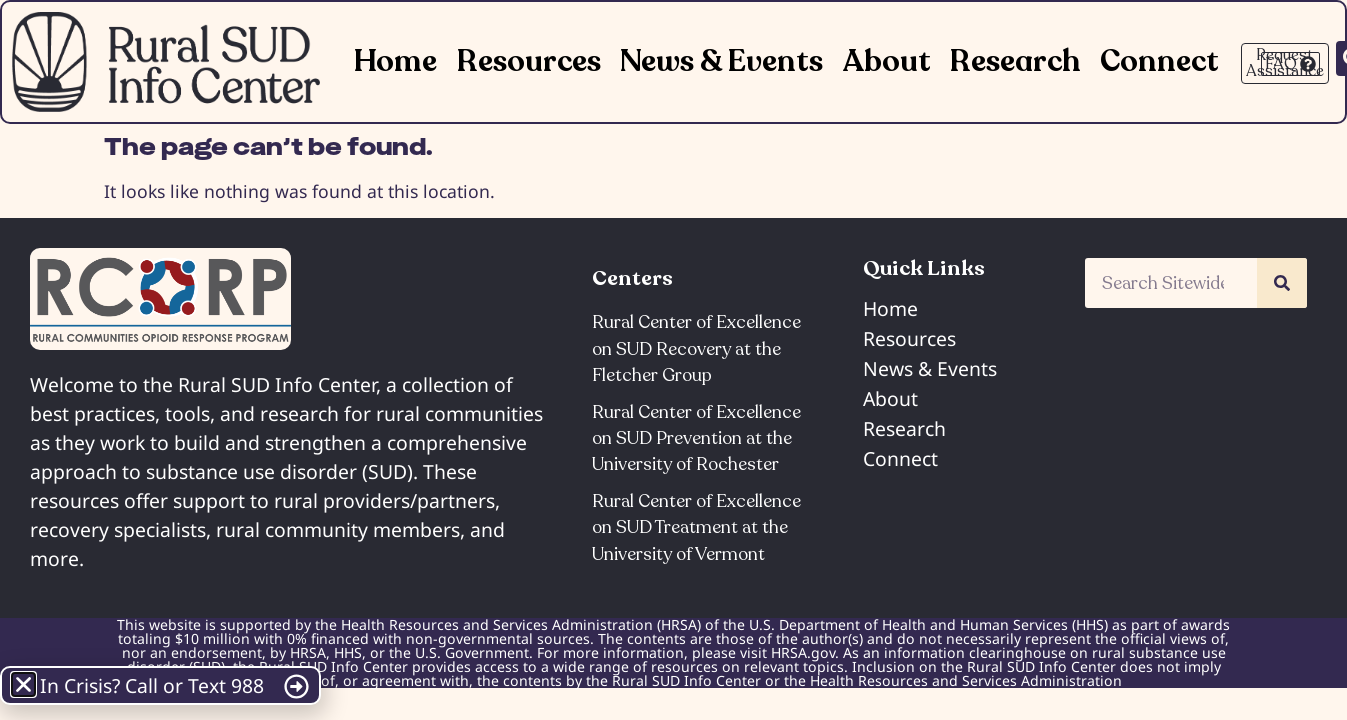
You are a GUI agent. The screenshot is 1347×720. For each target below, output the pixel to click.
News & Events (721, 61)
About (886, 61)
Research (1015, 61)
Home (395, 61)
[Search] (1282, 283)
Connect (1159, 61)
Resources (529, 61)
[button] (23, 684)
